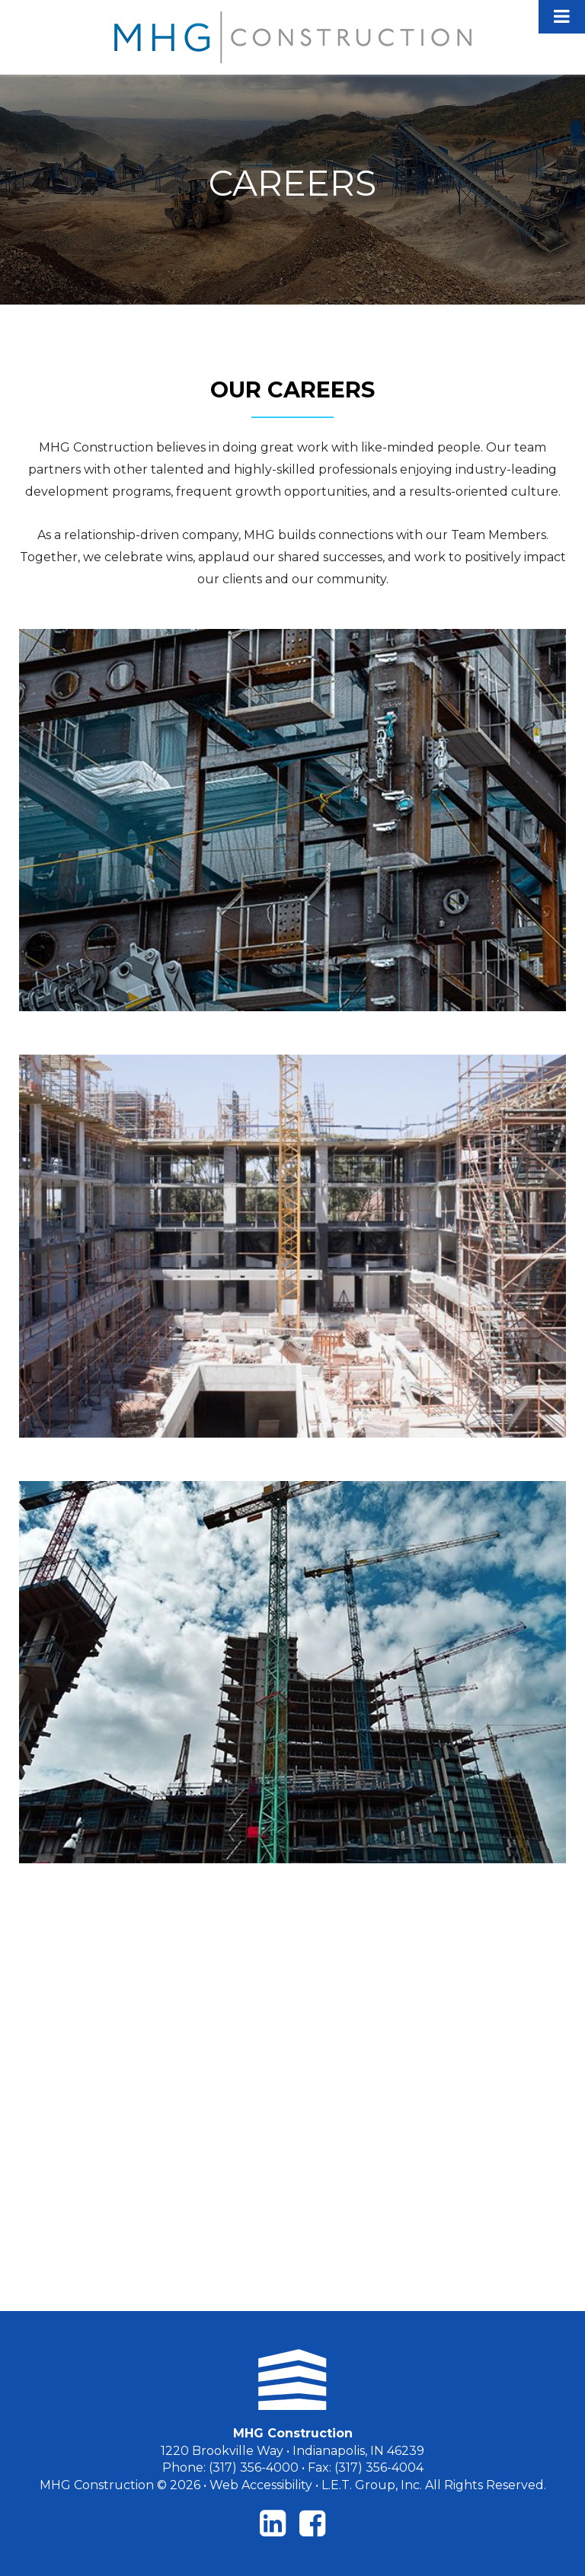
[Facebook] (312, 2523)
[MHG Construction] (292, 2379)
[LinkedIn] (272, 2523)
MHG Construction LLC (293, 37)
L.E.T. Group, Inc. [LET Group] (371, 2485)
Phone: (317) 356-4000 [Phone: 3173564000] (230, 2467)
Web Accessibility (260, 2485)
